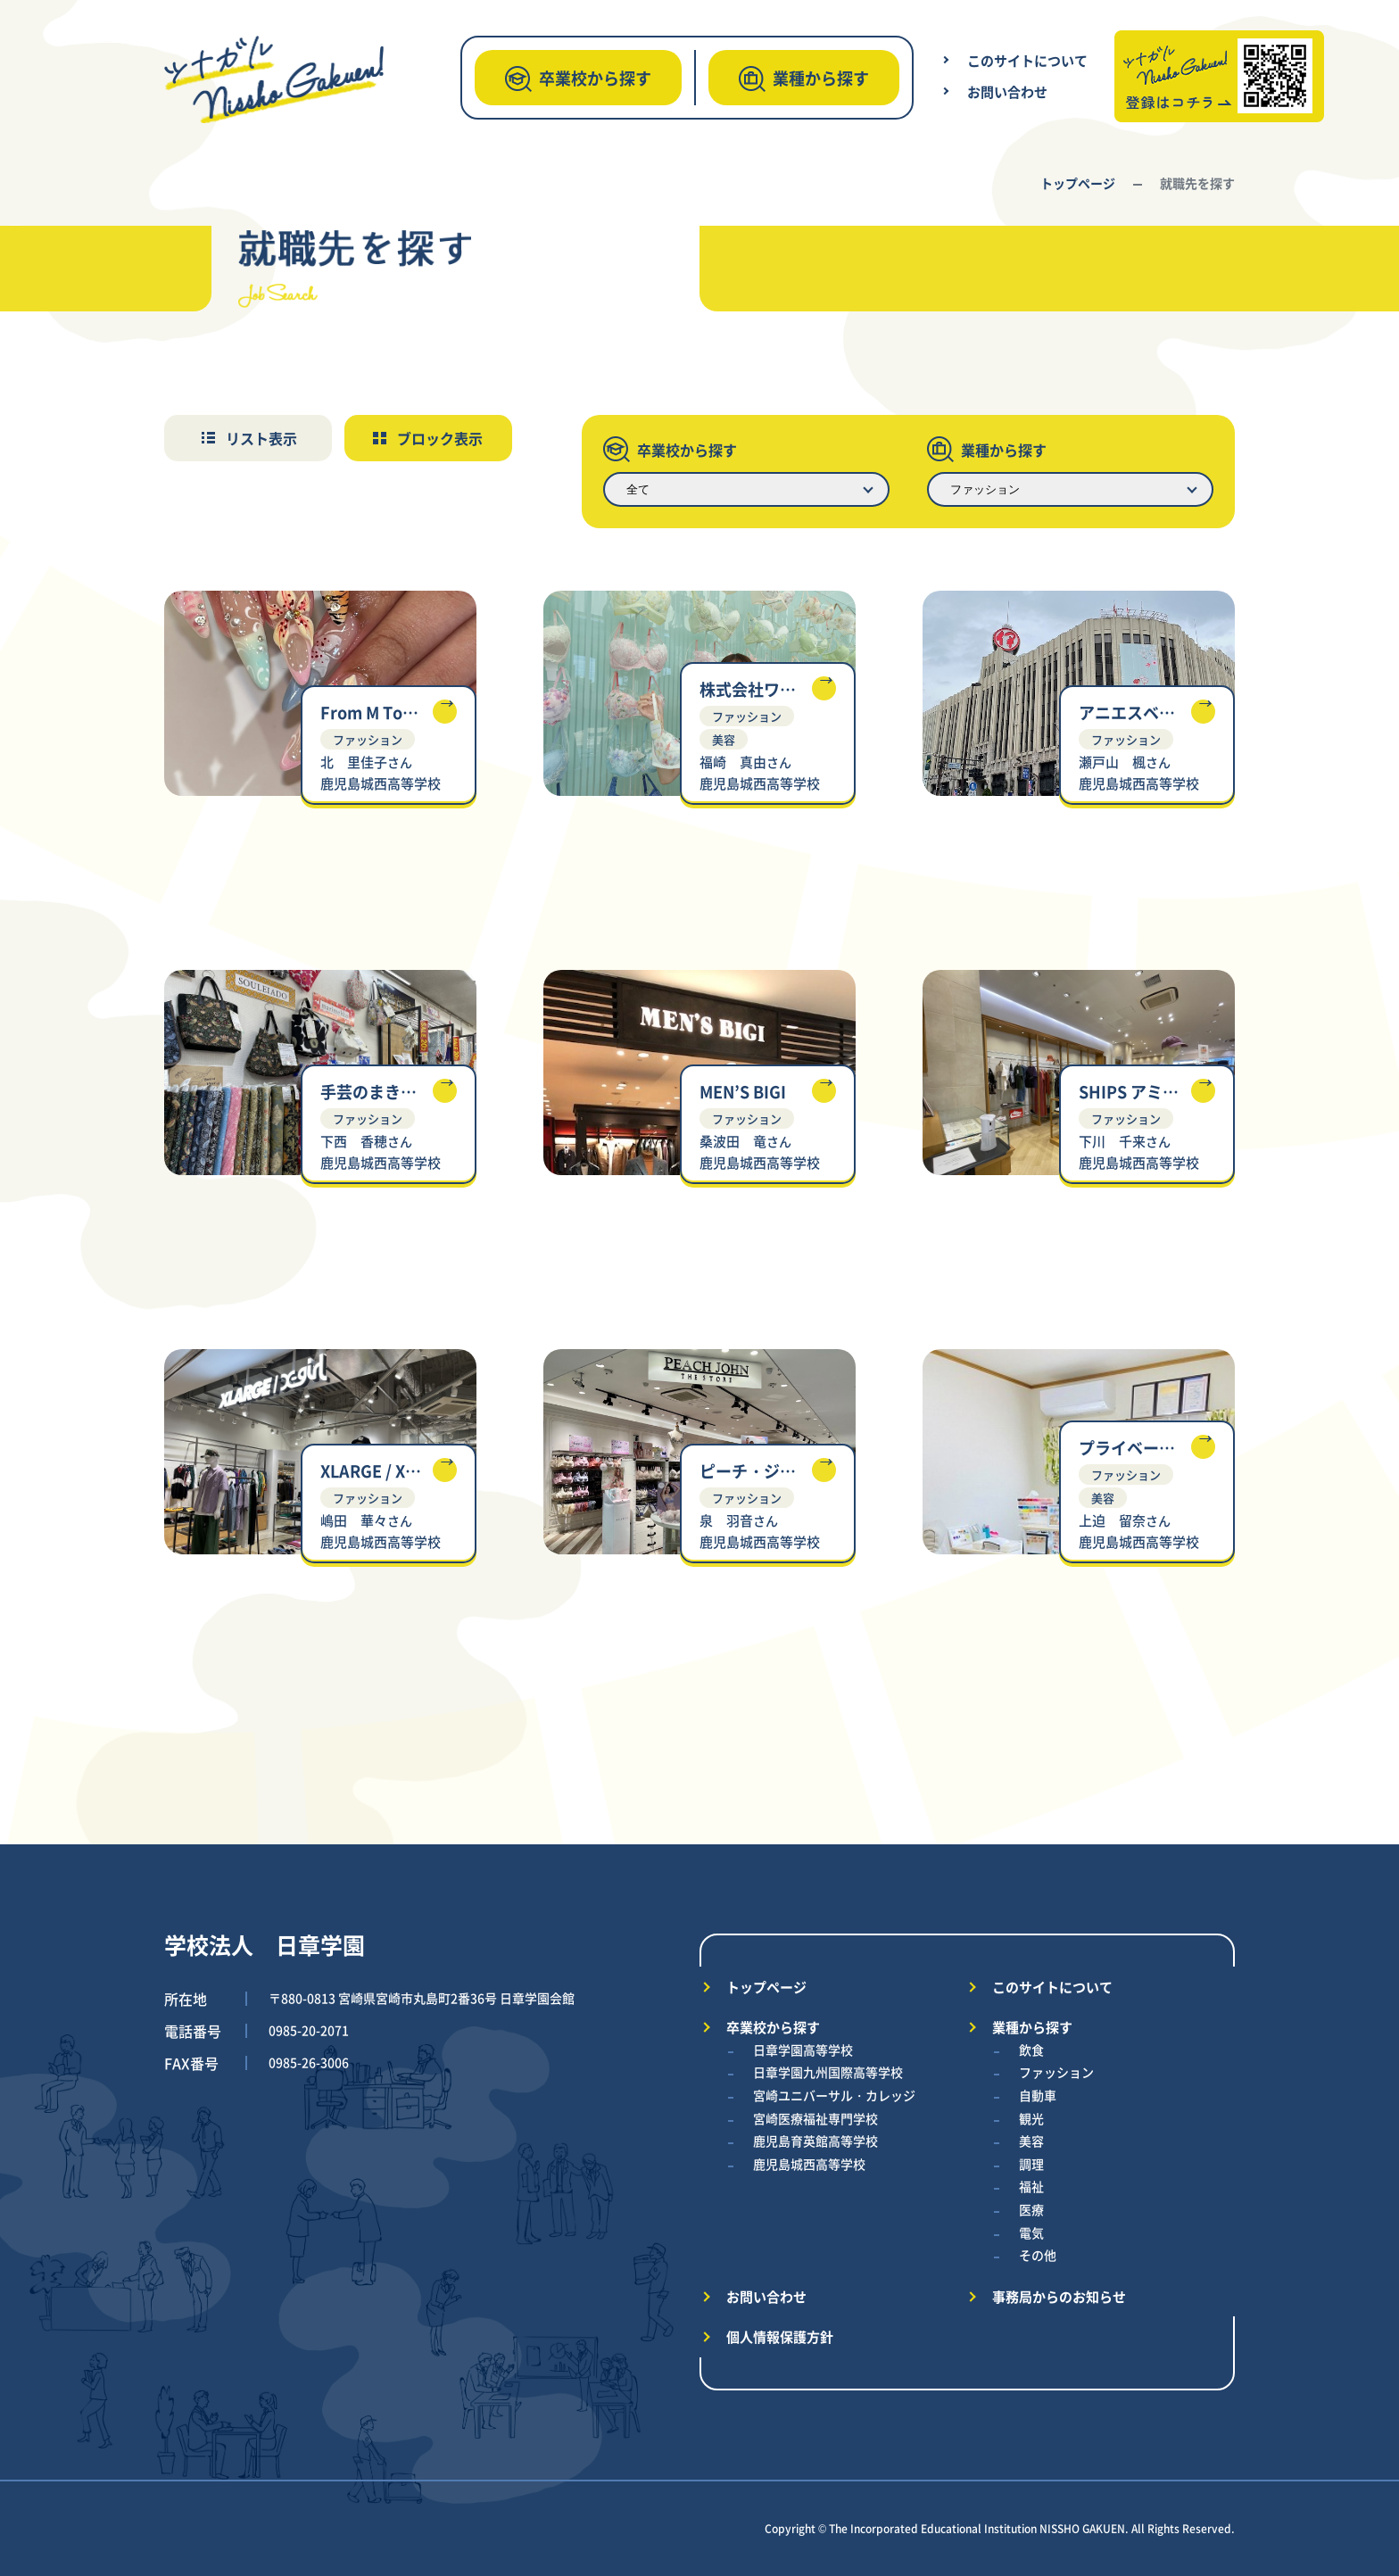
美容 (1031, 2140)
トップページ (1077, 183)
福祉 (1031, 2186)
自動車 (1037, 2095)
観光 (1031, 2118)
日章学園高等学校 (803, 2049)
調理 (1031, 2164)
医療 (1031, 2209)
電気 (1031, 2232)
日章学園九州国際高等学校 (828, 2072)
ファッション (1056, 2072)
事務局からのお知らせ (1059, 2296)
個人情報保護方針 (779, 2336)
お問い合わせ (1007, 91)
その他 (1037, 2255)
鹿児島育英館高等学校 (815, 2140)
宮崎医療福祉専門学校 (815, 2118)
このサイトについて (1027, 60)
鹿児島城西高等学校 (809, 2164)
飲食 (1031, 2049)
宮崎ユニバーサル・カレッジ (834, 2095)
